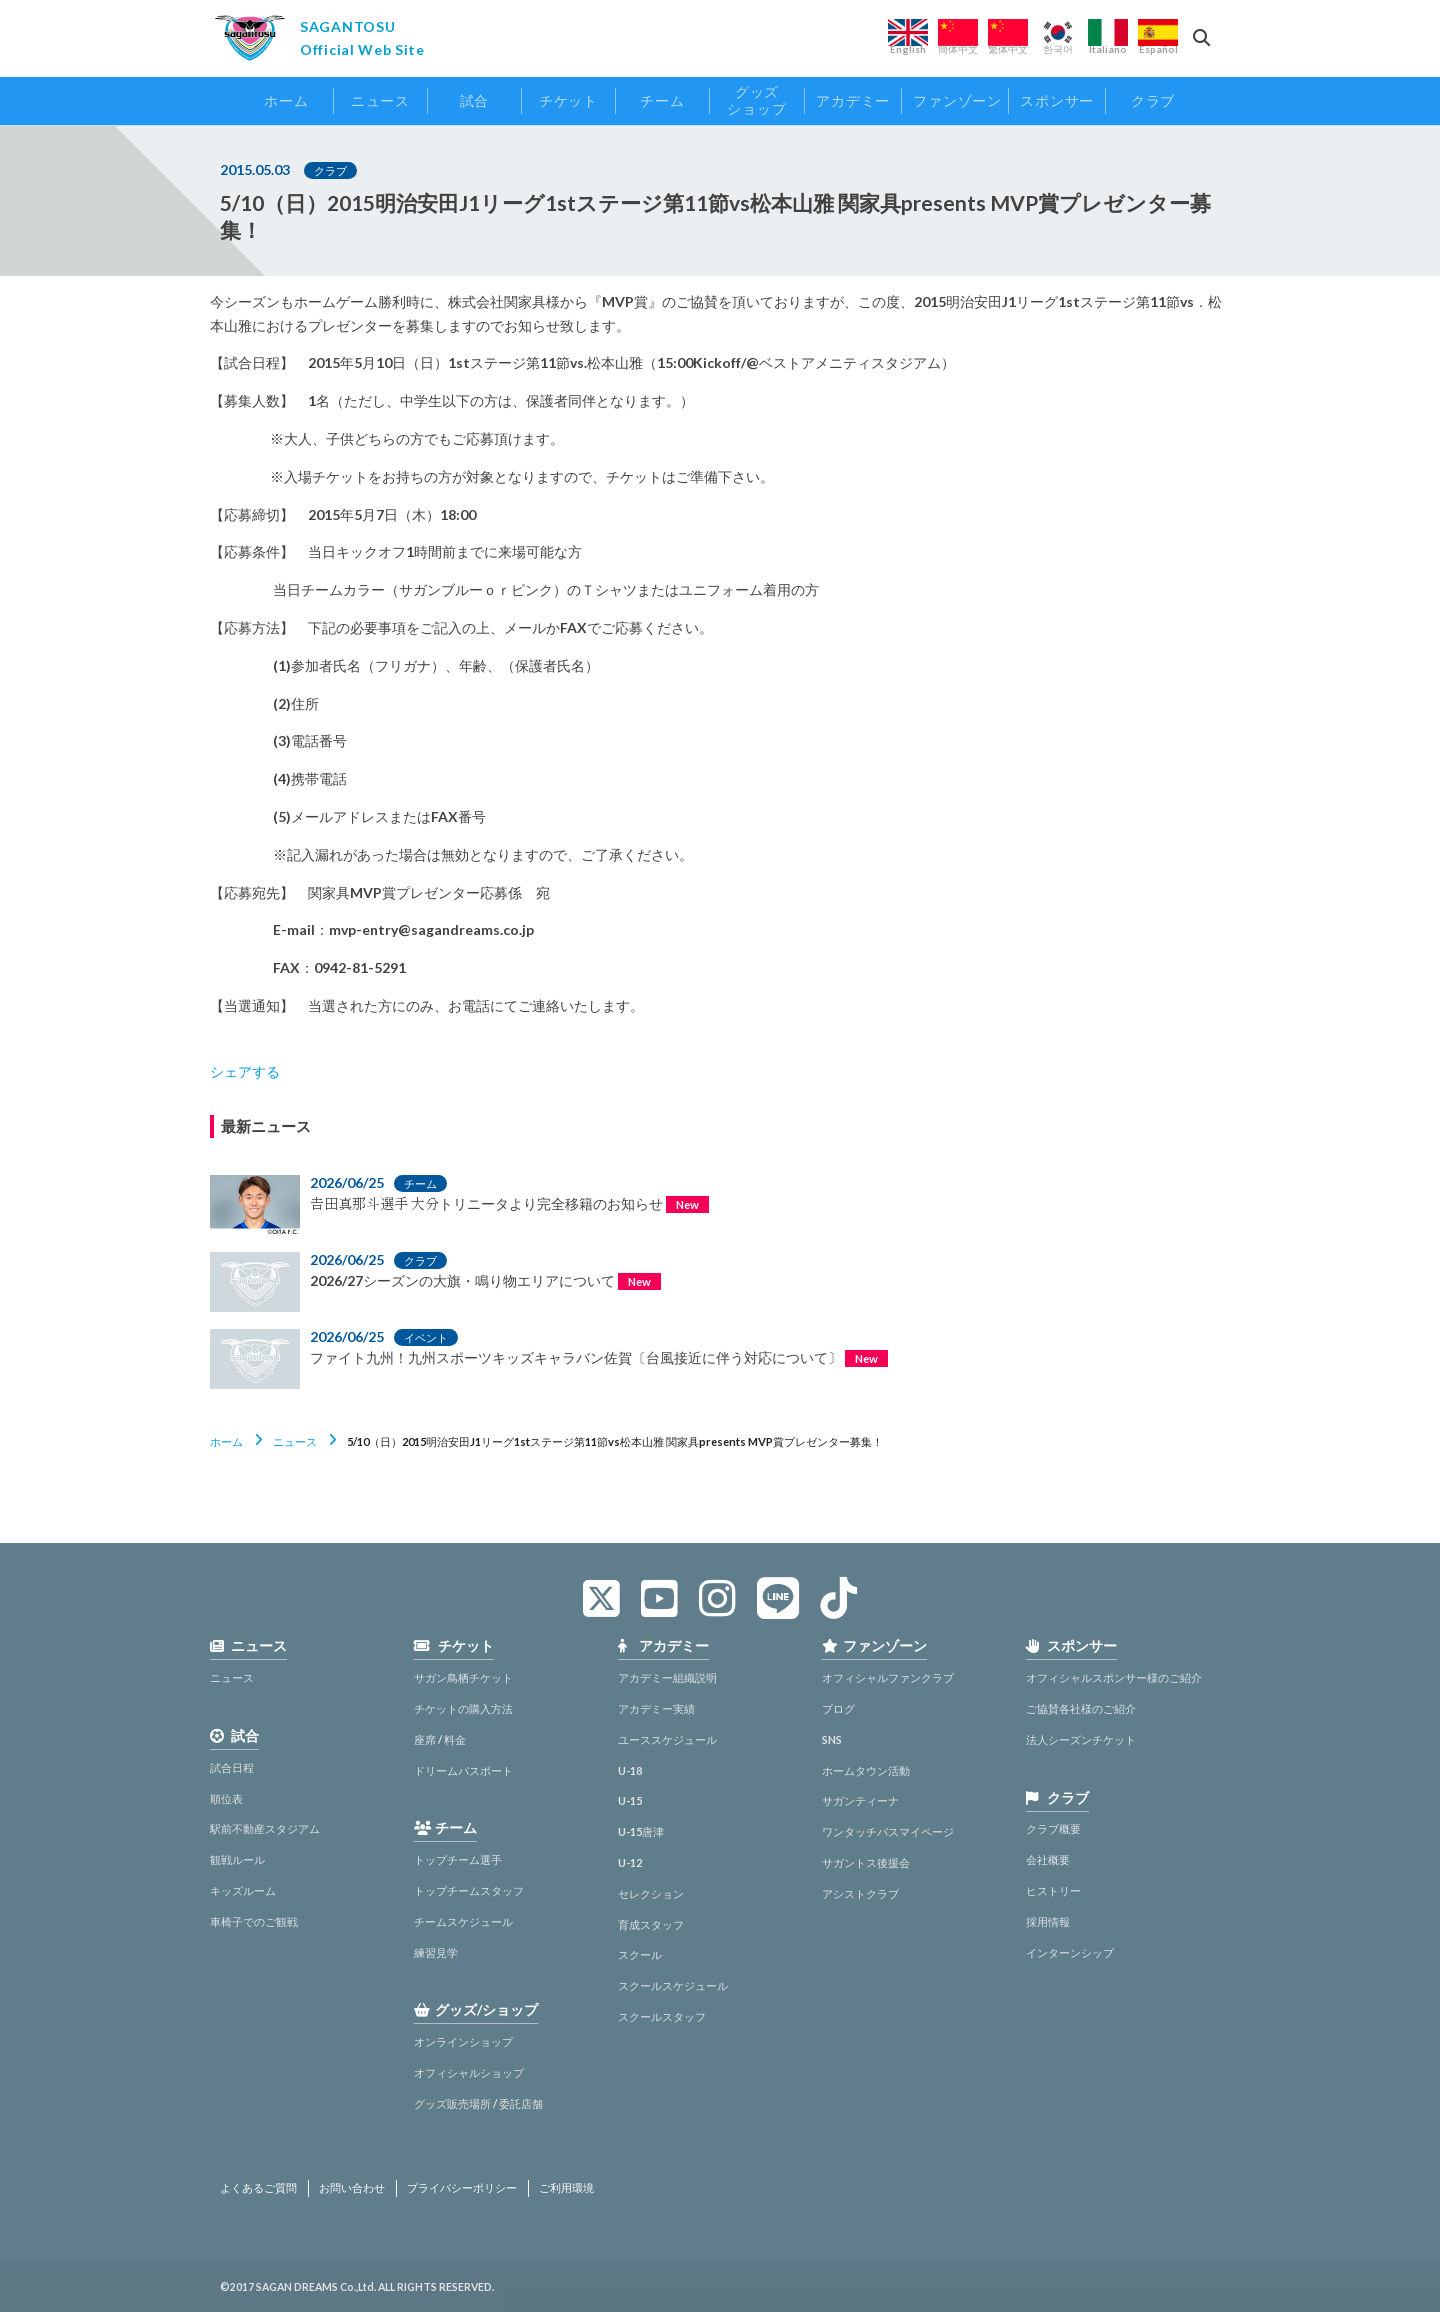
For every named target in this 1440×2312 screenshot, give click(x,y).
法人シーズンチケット (1081, 1739)
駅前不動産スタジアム (265, 1828)
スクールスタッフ (662, 2016)
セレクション (651, 1893)
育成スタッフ (651, 1924)
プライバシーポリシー (462, 2188)
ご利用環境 (566, 2188)
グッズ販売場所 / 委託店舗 (478, 2103)
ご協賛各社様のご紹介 (1081, 1708)
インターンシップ (1070, 1952)
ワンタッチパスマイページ (888, 1831)
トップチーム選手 (458, 1859)
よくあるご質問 (258, 2188)
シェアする (245, 1071)
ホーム (226, 1441)
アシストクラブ (860, 1893)
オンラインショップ (463, 2041)
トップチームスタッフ (469, 1890)
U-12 (630, 1862)
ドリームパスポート (463, 1770)
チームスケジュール (463, 1921)
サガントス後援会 (866, 1862)
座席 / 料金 (440, 1739)
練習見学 (436, 1952)
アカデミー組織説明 (667, 1677)
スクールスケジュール (673, 1985)
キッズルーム (243, 1890)
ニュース (295, 1441)
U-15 (630, 1800)
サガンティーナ (860, 1800)
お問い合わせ (352, 2188)
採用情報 (1048, 1921)
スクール (640, 1954)
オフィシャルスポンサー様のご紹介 (1114, 1677)
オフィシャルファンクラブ (888, 1677)
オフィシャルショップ (469, 2072)
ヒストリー (1053, 1890)
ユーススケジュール (667, 1739)
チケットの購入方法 (463, 1708)
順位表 (226, 1798)
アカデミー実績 (656, 1708)
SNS (832, 1739)
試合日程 (232, 1767)
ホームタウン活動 (866, 1770)
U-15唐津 (641, 1831)
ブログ (838, 1708)
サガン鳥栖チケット (463, 1677)
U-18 (630, 1770)
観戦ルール (237, 1859)
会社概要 (1048, 1859)
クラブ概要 (1053, 1828)
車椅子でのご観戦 (254, 1921)
